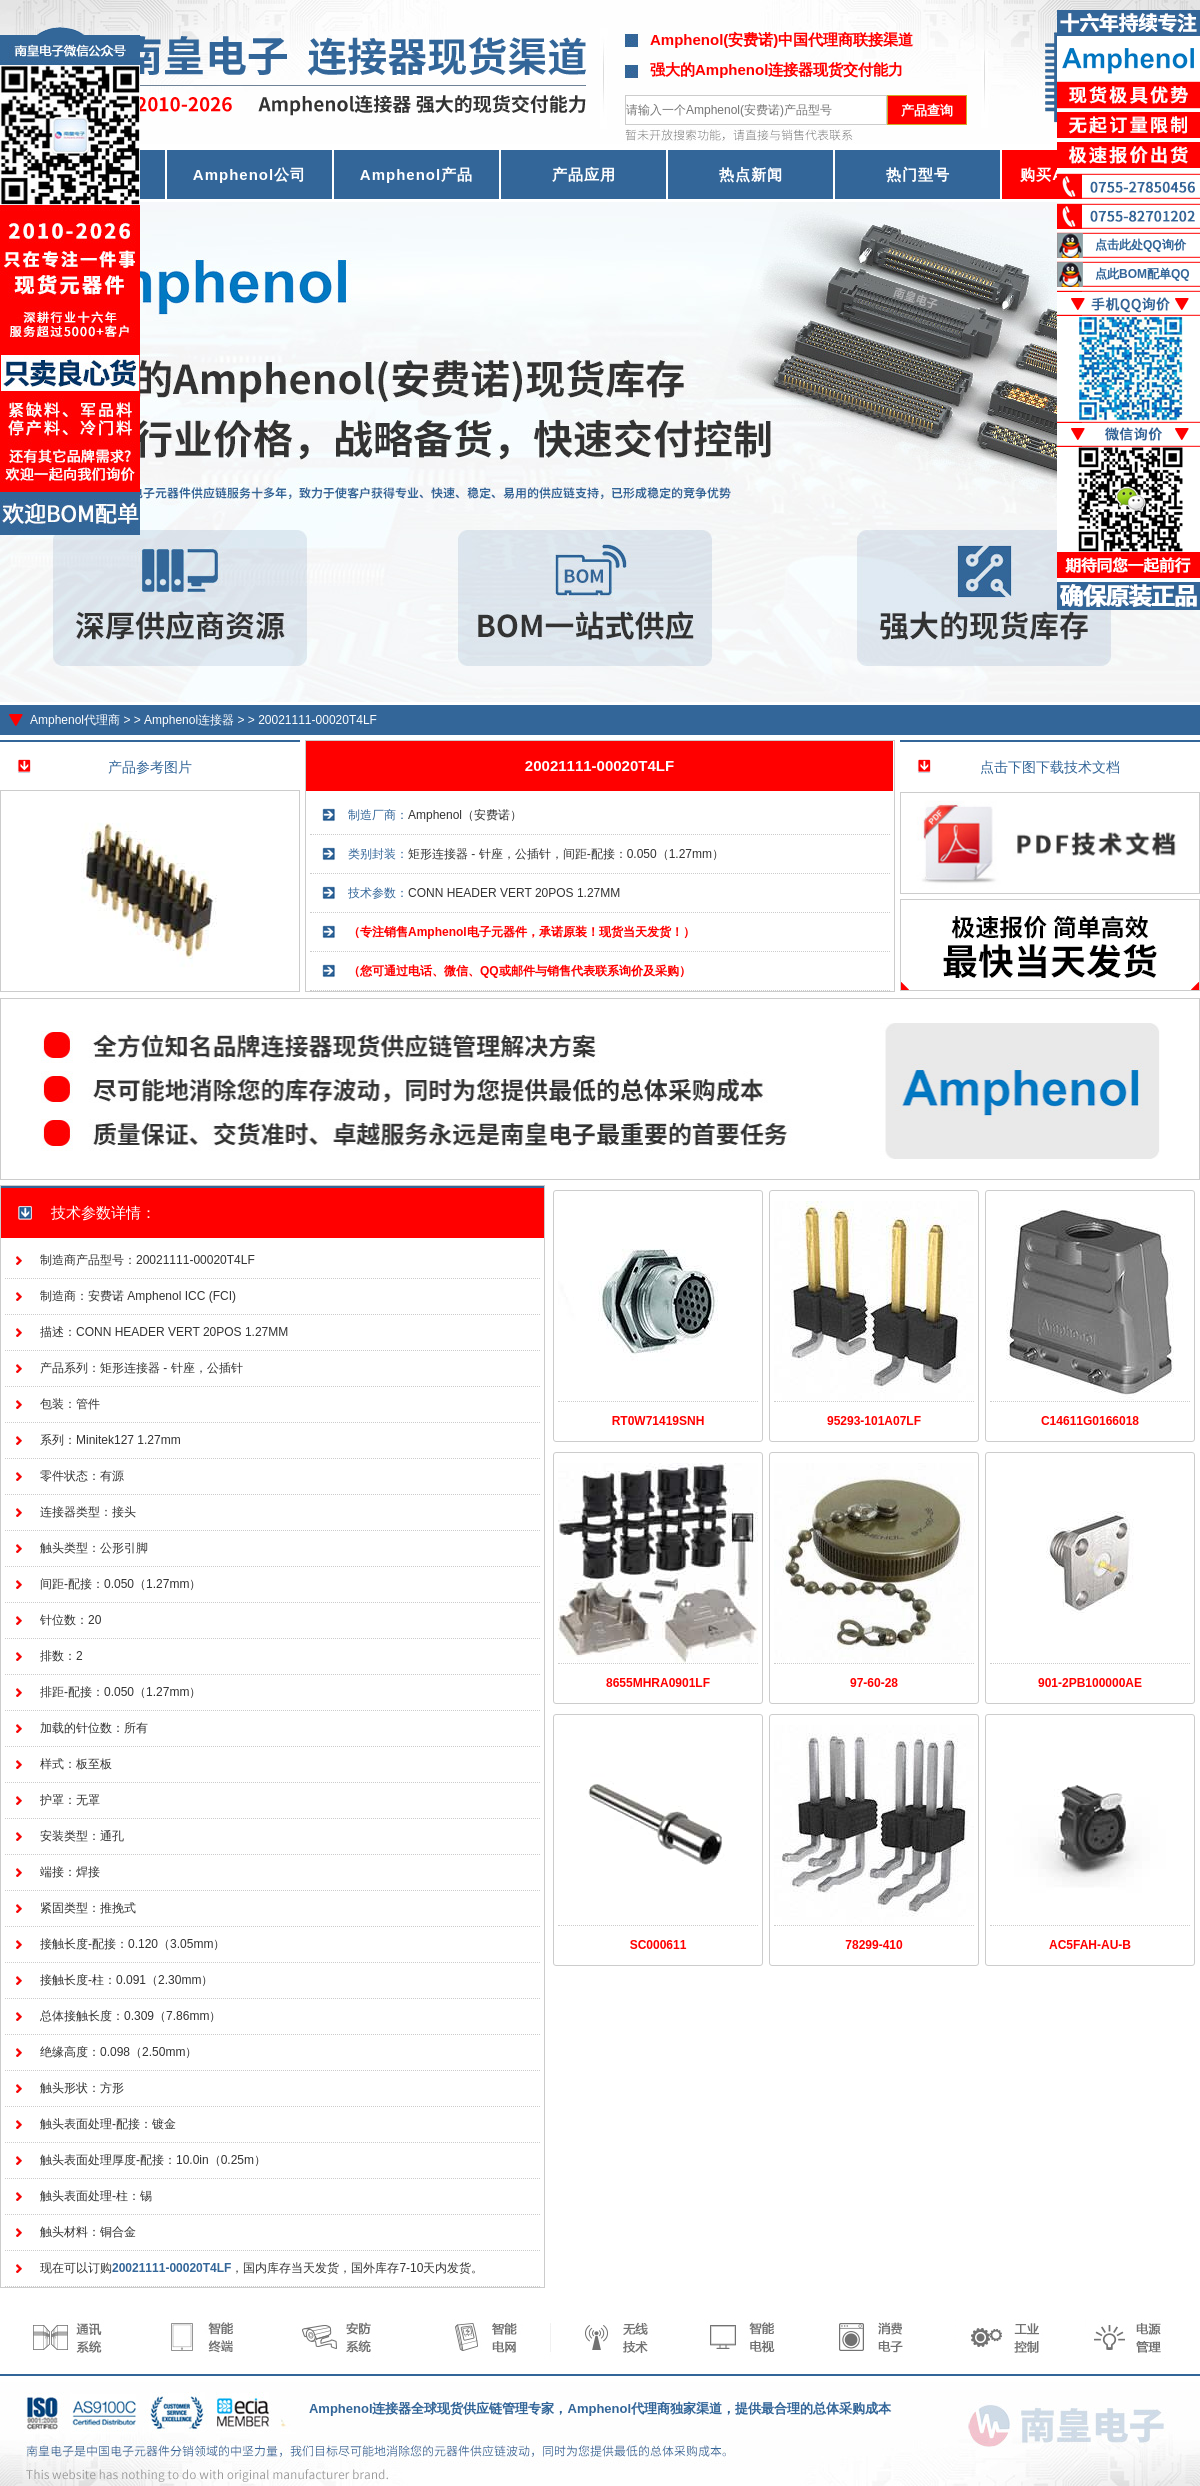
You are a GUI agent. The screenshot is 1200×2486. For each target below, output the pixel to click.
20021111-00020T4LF (317, 720)
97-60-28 (874, 1683)
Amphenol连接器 (189, 720)
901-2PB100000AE (1090, 1683)
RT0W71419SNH (658, 1421)
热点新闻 (751, 174)
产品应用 (584, 174)
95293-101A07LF (874, 1421)
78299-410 (873, 1945)
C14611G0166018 (1090, 1421)
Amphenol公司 (249, 174)
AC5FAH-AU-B (1090, 1945)
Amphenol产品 (416, 174)
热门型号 (918, 174)
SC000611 (658, 1945)
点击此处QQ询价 (1140, 245)
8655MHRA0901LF (658, 1683)
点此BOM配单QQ (1142, 274)
